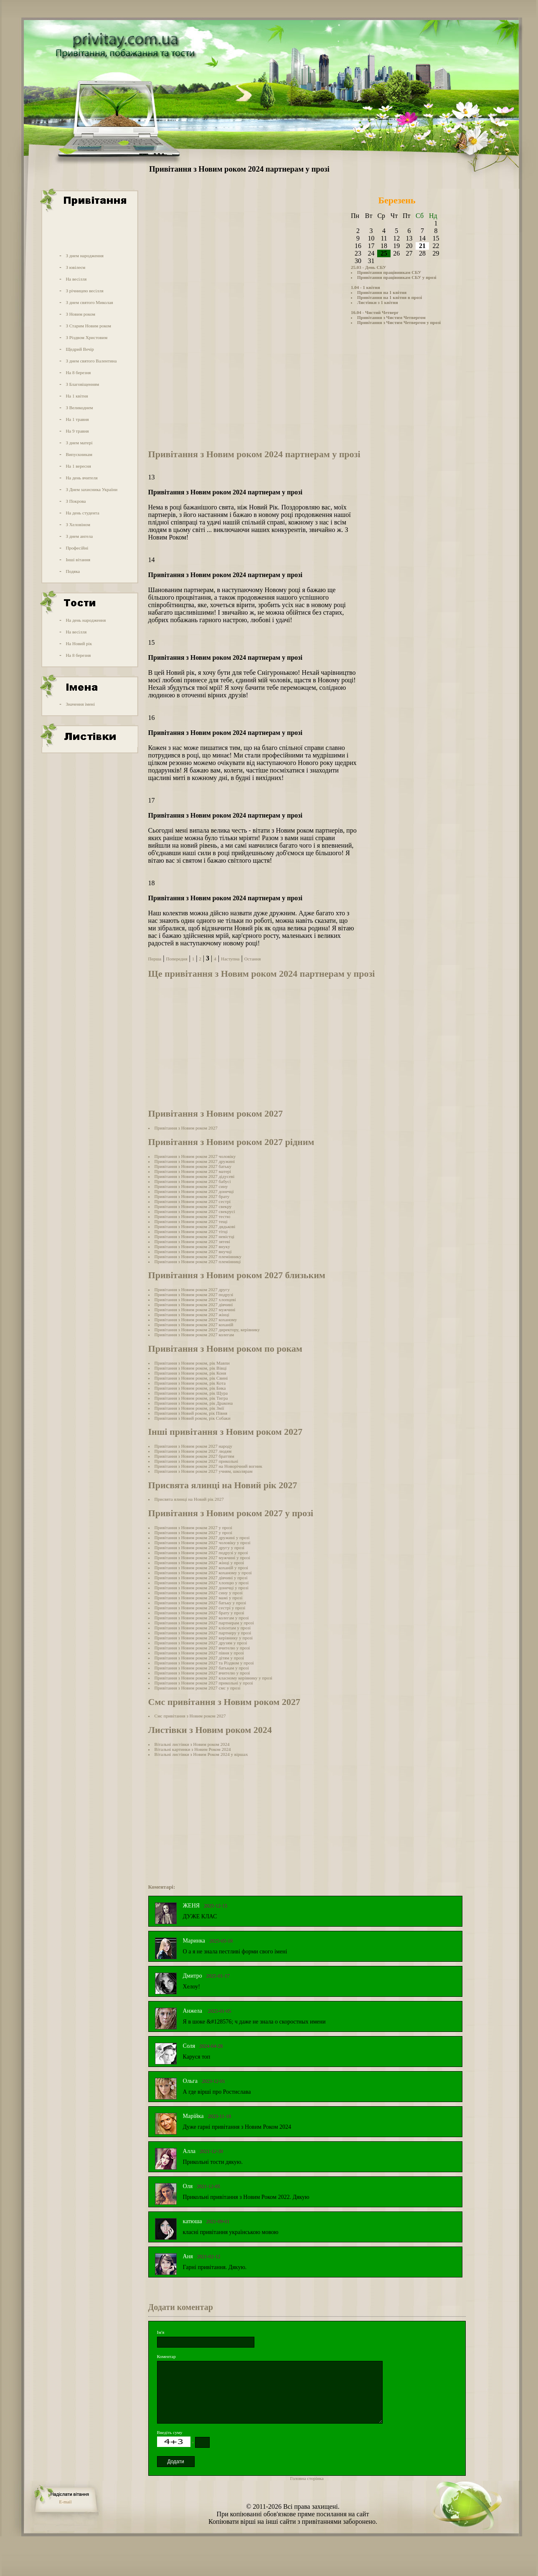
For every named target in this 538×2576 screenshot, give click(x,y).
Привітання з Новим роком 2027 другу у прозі (200, 1547)
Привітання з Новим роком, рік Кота (190, 1383)
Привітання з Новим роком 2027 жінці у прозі (199, 1562)
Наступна (230, 958)
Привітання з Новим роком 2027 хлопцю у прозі (202, 1582)
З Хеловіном (78, 524)
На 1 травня (77, 419)
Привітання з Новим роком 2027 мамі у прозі (199, 1597)
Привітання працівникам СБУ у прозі (396, 277)
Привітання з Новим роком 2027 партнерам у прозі (204, 1622)
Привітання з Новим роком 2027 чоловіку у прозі (203, 1542)
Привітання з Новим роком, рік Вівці (191, 1367)
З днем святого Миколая (89, 302)
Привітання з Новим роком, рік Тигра (191, 1398)
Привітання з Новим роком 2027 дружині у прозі (202, 1537)
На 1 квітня (77, 395)
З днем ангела (79, 536)
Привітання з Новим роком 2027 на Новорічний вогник (208, 1466)
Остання (252, 958)
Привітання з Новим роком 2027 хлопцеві (195, 1299)
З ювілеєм (75, 267)
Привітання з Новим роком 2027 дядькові (195, 1226)
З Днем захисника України (91, 489)
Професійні (77, 547)
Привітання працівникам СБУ (389, 272)
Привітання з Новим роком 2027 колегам (194, 1334)
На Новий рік (79, 643)
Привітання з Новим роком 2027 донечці (194, 1191)
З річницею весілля (84, 290)
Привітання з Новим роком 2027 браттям (194, 1456)
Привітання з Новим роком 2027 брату (192, 1196)
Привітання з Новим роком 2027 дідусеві (195, 1176)
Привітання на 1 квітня (381, 292)
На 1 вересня (78, 466)
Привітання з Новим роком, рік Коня (190, 1372)
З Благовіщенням (82, 384)
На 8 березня (78, 372)
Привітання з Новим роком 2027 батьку (193, 1166)
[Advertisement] (89, 231)
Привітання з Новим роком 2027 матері (193, 1171)
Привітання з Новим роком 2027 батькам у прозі (202, 1667)
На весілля (76, 278)
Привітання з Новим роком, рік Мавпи (192, 1362)
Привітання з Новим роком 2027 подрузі (194, 1294)
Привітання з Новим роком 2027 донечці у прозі (202, 1587)
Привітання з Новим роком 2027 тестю (193, 1216)
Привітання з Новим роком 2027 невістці (195, 1236)
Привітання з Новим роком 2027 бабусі (193, 1181)
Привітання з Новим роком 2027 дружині (195, 1161)
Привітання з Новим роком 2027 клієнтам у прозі (203, 1627)
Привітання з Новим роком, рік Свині (191, 1377)
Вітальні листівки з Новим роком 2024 (192, 1744)
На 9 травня (77, 430)
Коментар (166, 2356)
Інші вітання (78, 559)
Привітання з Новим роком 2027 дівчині (194, 1304)
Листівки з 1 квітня (377, 302)
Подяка (73, 571)
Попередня (176, 958)
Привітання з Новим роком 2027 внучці (193, 1251)
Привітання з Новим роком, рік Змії (189, 1408)
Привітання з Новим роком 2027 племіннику (198, 1256)
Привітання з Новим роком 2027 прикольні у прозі (204, 1682)
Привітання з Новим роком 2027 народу (193, 1446)
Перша (155, 958)
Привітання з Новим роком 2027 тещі (191, 1221)
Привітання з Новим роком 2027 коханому (196, 1319)
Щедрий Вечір (80, 349)
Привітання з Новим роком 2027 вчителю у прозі (202, 1647)
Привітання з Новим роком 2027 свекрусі (195, 1211)
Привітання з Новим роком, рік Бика (190, 1388)
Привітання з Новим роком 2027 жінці (192, 1314)
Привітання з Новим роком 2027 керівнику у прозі (204, 1637)
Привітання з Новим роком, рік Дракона (194, 1403)
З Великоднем (79, 407)
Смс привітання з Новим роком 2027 (190, 1715)
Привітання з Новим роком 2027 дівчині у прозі (201, 1577)
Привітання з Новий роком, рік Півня (191, 1413)
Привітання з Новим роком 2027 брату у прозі (199, 1612)
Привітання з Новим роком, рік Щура (191, 1393)
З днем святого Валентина (91, 360)
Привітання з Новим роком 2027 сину (191, 1186)
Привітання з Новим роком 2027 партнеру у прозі (203, 1632)
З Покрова (76, 501)
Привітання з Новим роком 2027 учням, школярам (204, 1471)
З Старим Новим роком (88, 325)
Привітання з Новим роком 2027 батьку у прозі (200, 1602)
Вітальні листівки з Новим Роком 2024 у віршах (201, 1754)
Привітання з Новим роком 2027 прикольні (197, 1461)
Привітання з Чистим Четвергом (391, 317)
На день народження (86, 620)
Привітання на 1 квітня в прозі (389, 297)
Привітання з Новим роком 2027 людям (193, 1451)
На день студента (82, 512)
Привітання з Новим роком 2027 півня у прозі (199, 1652)
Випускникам (79, 454)
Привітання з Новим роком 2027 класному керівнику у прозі (213, 1677)
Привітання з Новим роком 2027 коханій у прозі (201, 1567)
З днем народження (85, 255)
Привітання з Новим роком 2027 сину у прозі (199, 1592)
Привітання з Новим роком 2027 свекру (193, 1206)
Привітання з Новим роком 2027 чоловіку (195, 1156)
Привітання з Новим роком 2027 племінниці (198, 1261)
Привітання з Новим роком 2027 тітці (191, 1231)
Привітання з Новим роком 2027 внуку (192, 1246)
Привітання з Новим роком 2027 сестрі (193, 1201)
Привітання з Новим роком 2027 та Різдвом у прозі (204, 1662)
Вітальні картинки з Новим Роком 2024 (193, 1749)
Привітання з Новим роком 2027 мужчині (195, 1309)
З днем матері (79, 442)
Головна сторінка (307, 2478)
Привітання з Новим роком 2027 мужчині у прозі (202, 1557)
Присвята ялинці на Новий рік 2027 (189, 1499)
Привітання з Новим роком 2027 (186, 1127)
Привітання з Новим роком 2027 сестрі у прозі (200, 1607)
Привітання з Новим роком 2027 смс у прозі (198, 1687)
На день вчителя (81, 477)
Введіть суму (170, 2432)
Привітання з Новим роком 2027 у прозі (193, 1527)
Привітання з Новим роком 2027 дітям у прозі (199, 1657)
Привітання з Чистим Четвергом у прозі (399, 322)
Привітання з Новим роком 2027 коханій (194, 1324)
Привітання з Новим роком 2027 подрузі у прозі (201, 1552)
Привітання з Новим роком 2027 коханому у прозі (203, 1572)
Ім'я (161, 2332)
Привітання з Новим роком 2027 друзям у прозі (201, 1642)
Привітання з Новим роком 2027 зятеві (192, 1241)
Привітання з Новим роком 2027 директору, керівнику (207, 1329)
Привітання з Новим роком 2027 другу (192, 1289)
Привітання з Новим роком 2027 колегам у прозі (202, 1617)
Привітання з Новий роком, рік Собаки (193, 1418)
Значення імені (80, 704)
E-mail (65, 2501)
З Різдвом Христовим (86, 337)
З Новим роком (80, 314)
